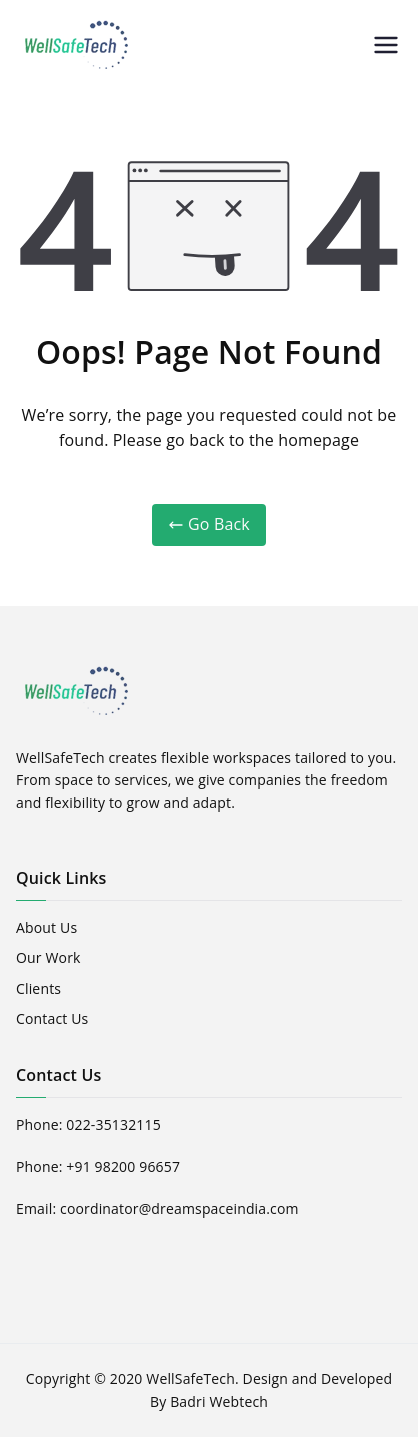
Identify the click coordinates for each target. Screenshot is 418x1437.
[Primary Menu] (386, 45)
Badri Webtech (219, 1401)
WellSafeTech (190, 1378)
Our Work (48, 957)
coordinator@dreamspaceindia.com (179, 1208)
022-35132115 (113, 1124)
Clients (38, 988)
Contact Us (52, 1018)
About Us (46, 927)
